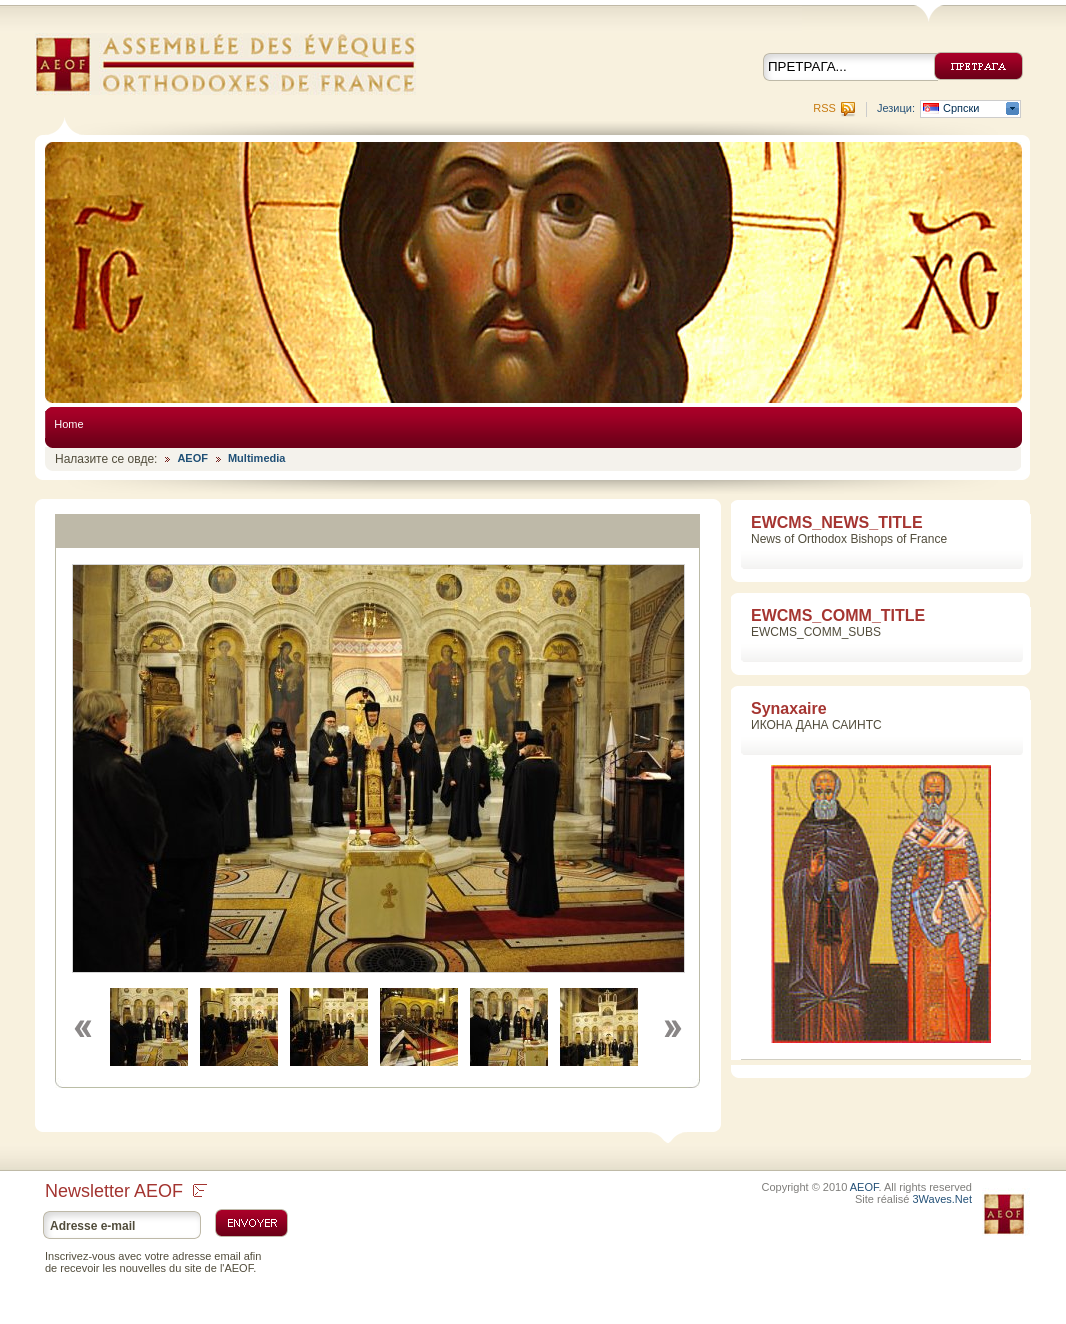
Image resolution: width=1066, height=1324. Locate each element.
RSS (824, 108)
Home (68, 424)
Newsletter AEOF (126, 1191)
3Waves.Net (942, 1199)
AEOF (192, 458)
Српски (961, 108)
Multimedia (256, 458)
